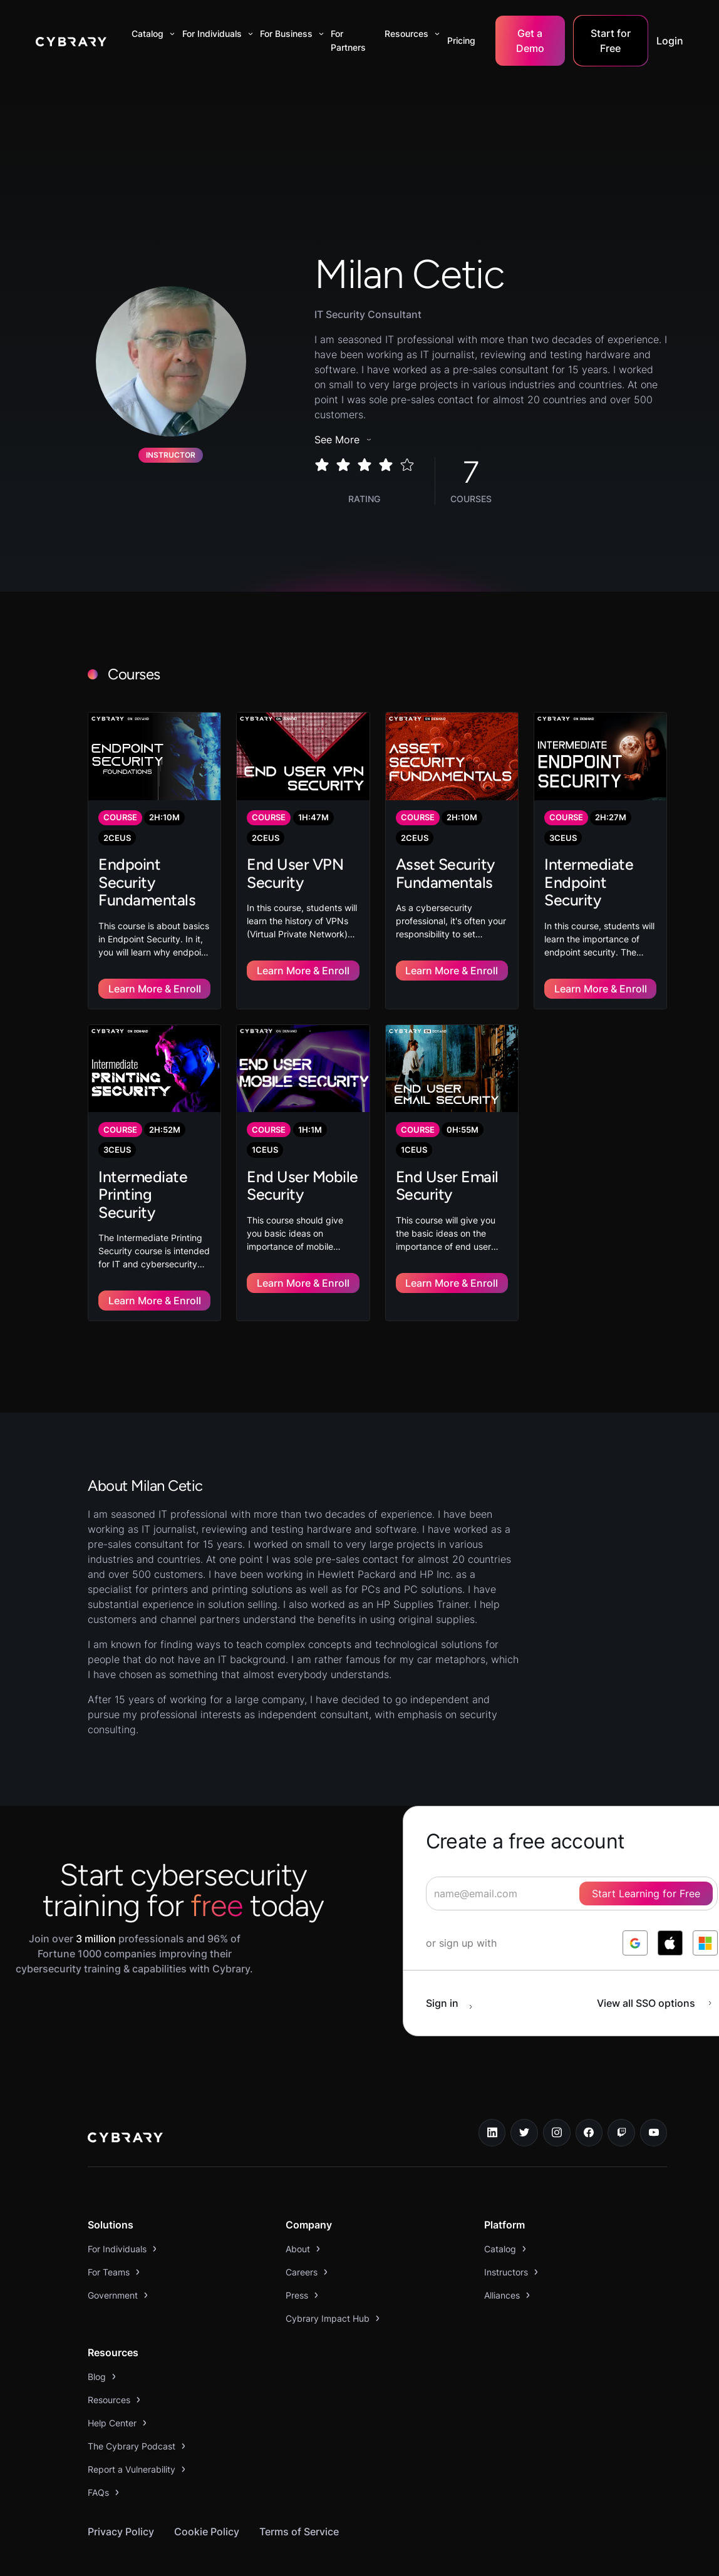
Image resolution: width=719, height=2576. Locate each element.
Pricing (461, 40)
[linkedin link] (492, 2092)
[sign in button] (456, 1963)
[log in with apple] (670, 1902)
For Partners (348, 40)
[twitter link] (524, 2092)
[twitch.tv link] (621, 2092)
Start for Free (611, 40)
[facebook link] (589, 2092)
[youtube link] (654, 2092)
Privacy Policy (121, 2491)
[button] (151, 34)
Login (669, 40)
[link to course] (154, 850)
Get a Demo (530, 40)
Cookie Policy (206, 2491)
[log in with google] (635, 1902)
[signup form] (572, 1853)
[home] (71, 40)
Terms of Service (299, 2491)
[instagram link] (557, 2092)
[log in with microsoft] (705, 1902)
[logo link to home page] (125, 2098)
